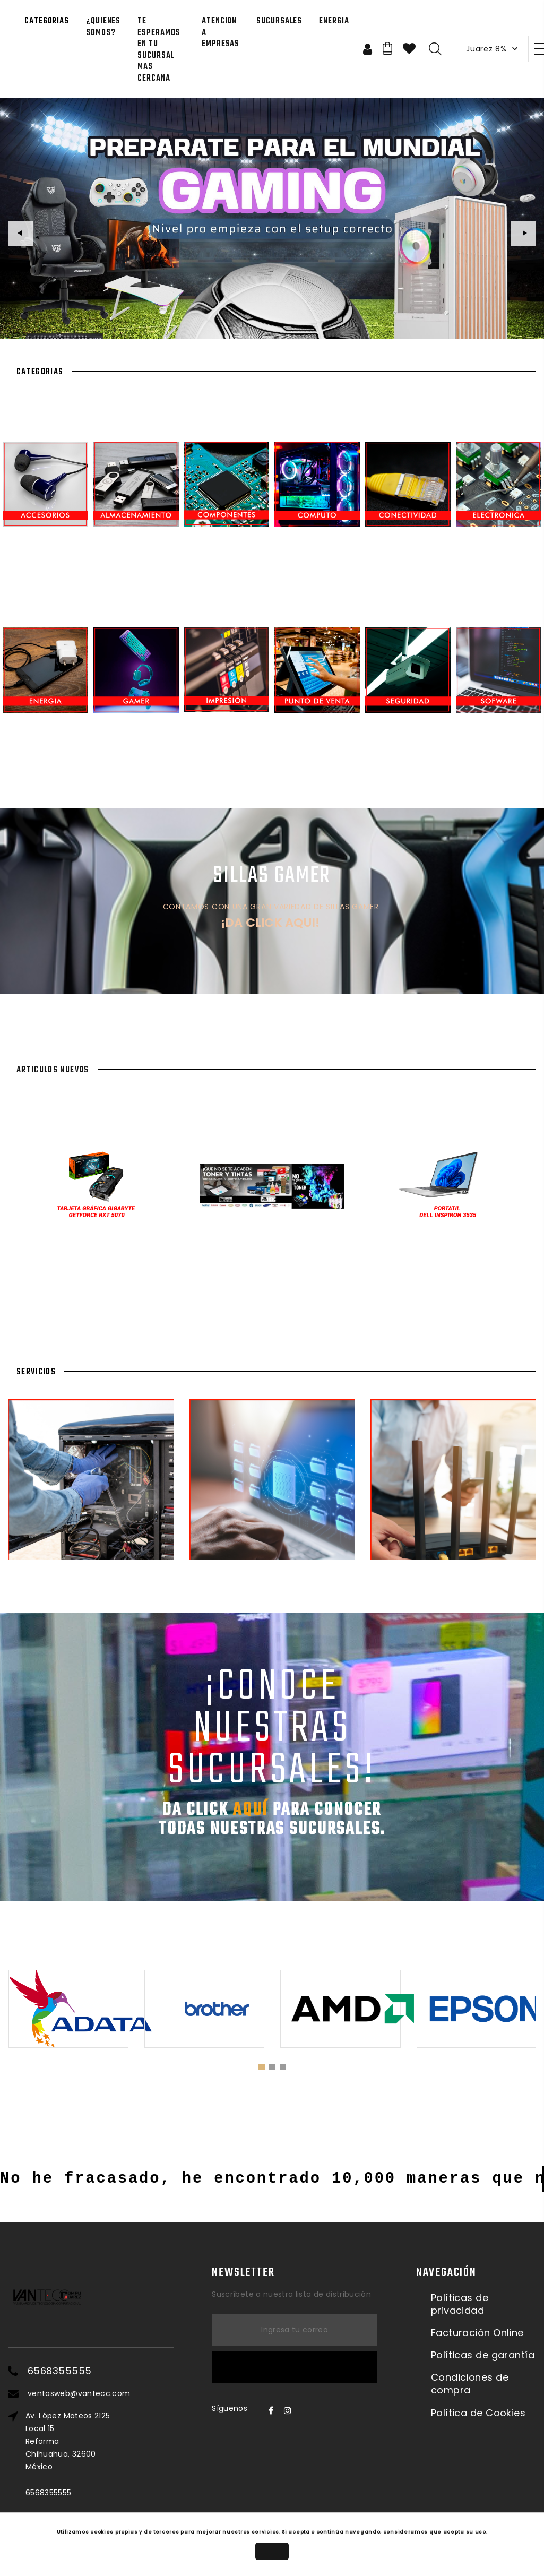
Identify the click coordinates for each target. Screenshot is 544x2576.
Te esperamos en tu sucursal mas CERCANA (158, 49)
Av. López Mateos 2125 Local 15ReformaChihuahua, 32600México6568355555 (67, 2453)
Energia (334, 21)
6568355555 (60, 2371)
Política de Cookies (478, 2413)
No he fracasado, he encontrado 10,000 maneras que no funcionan (272, 2178)
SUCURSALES (279, 21)
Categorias (46, 21)
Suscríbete (294, 2367)
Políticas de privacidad (459, 2304)
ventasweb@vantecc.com (79, 2393)
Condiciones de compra (469, 2384)
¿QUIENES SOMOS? (103, 27)
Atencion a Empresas (220, 32)
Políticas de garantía (482, 2355)
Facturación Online (477, 2333)
